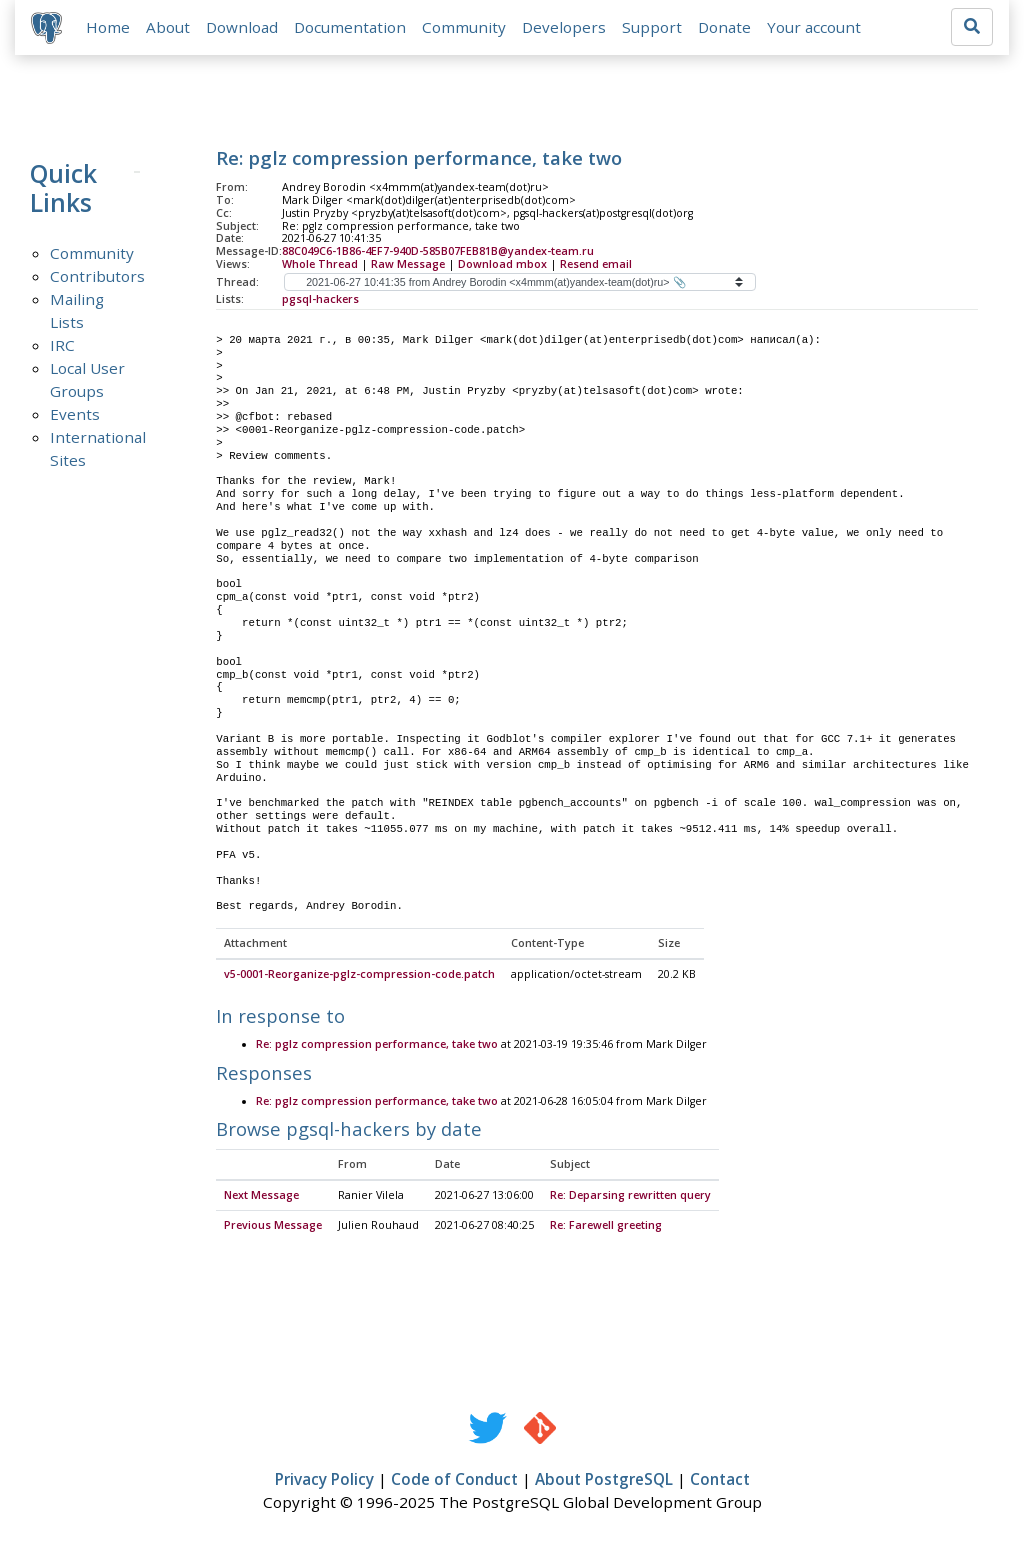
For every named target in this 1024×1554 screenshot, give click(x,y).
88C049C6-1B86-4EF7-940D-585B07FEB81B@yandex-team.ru (438, 251)
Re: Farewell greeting (606, 1226)
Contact (720, 1480)
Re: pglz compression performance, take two (377, 1045)
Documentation (350, 27)
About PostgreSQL (604, 1480)
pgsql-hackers (320, 299)
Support (652, 27)
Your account (814, 27)
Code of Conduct (454, 1480)
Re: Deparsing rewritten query (630, 1196)
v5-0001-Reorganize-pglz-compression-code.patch (359, 975)
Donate (724, 27)
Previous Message (273, 1226)
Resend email (596, 264)
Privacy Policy (324, 1480)
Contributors (97, 276)
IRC (62, 345)
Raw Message (408, 264)
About (168, 27)
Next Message (261, 1196)
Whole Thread (320, 264)
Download (242, 27)
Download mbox (502, 264)
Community (464, 27)
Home (108, 27)
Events (75, 414)
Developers (564, 27)
